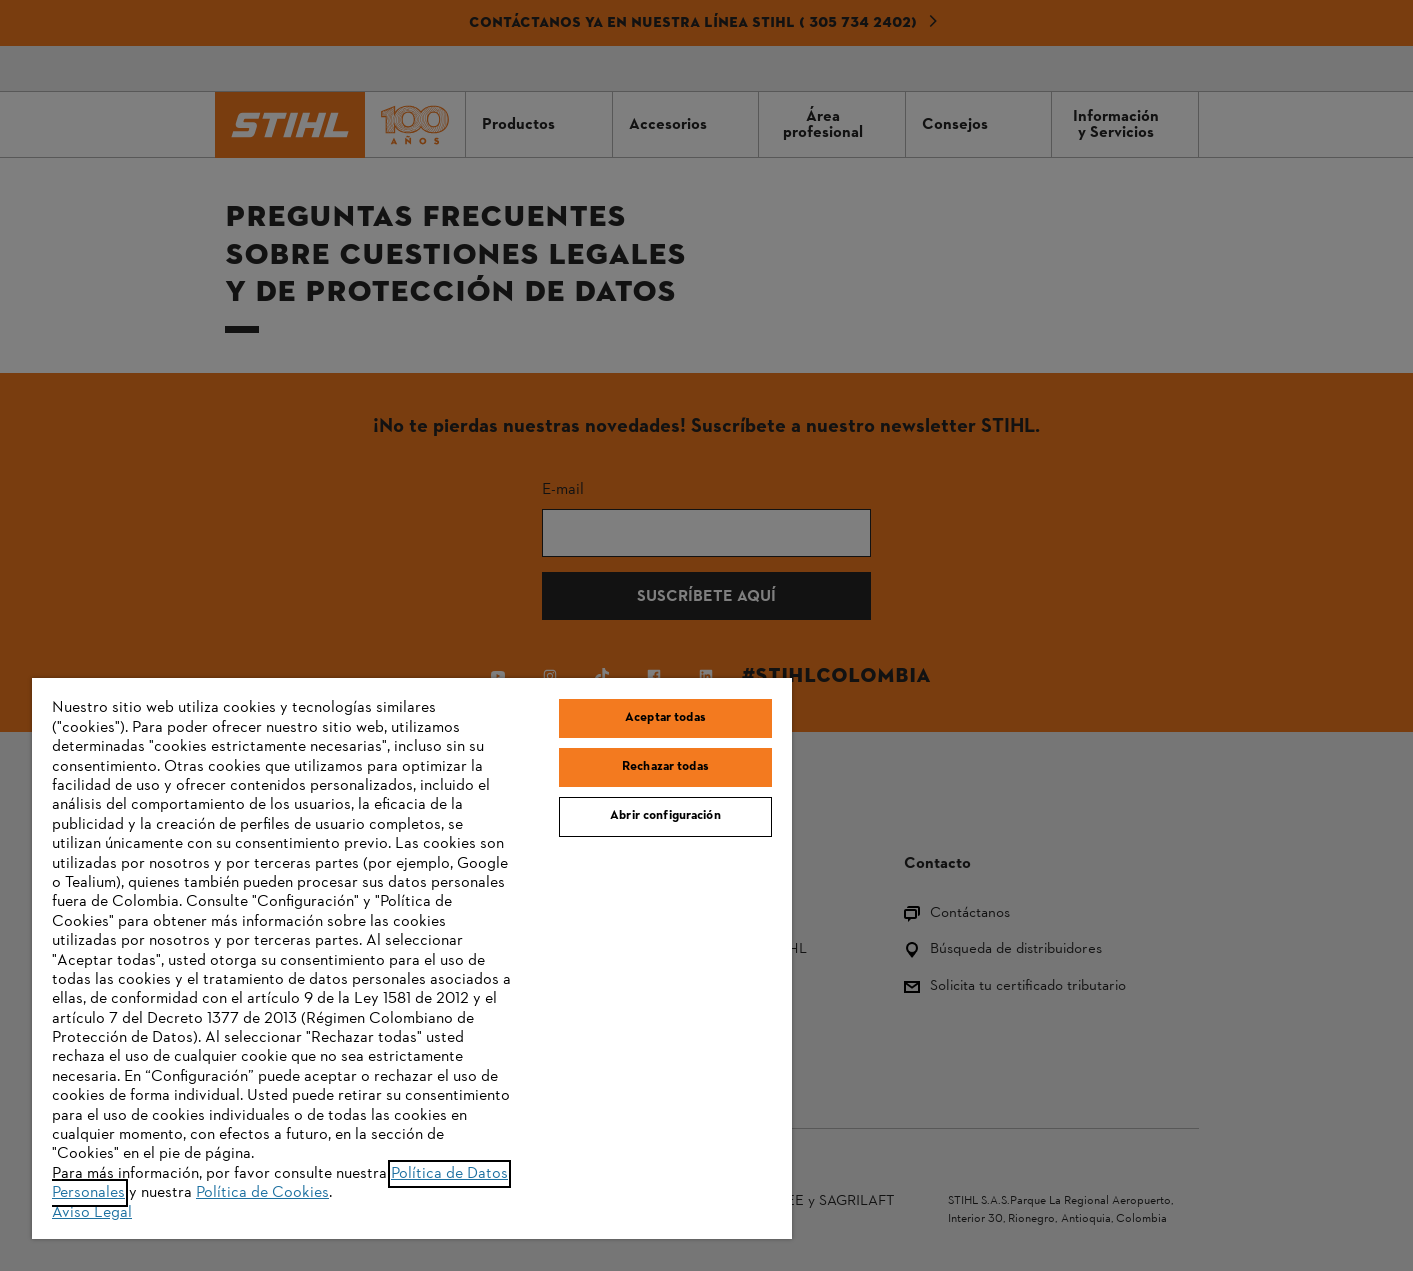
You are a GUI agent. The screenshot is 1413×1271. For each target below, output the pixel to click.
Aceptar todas (665, 718)
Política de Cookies (262, 1193)
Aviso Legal (92, 1213)
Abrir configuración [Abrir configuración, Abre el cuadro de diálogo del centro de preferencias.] (665, 816)
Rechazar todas (665, 767)
